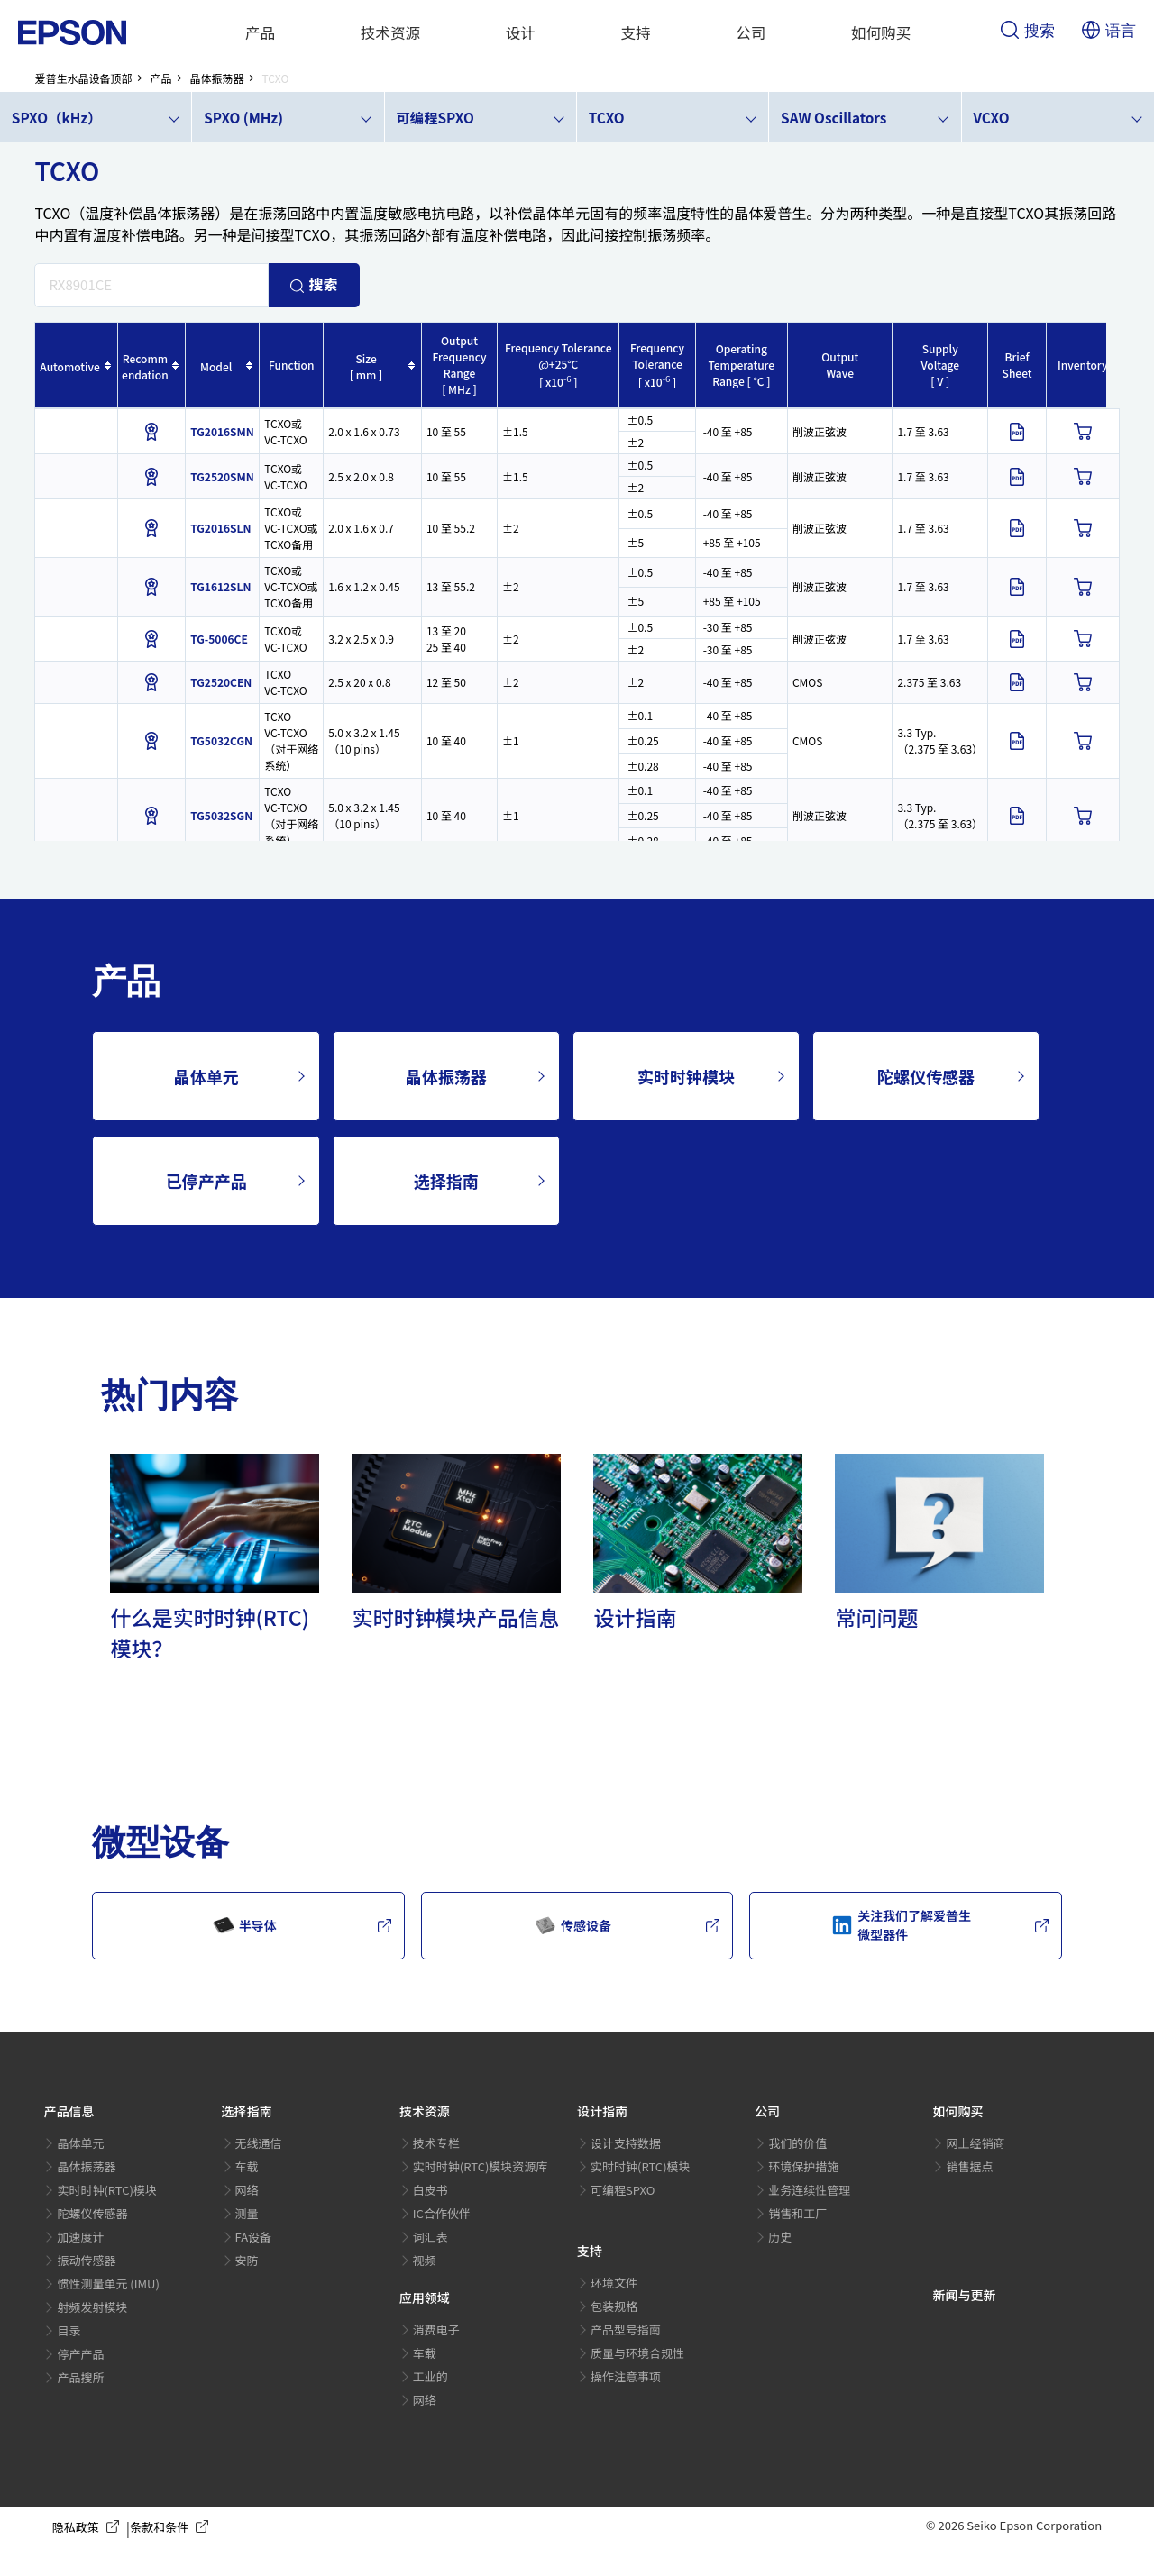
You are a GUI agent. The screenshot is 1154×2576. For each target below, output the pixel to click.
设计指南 (602, 2111)
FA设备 (253, 2236)
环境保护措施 (803, 2166)
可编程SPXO (434, 117)
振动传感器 (86, 2260)
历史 (780, 2236)
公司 (750, 32)
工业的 (430, 2376)
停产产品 (80, 2353)
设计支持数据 (626, 2142)
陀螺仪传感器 (926, 1076)
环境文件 (614, 2282)
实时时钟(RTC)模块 (107, 2189)
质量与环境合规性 (637, 2352)
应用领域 (424, 2297)
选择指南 (446, 1180)
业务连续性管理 (809, 2189)
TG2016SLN (220, 527)
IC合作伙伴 (442, 2213)
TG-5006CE (219, 638)
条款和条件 (172, 2527)
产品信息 (68, 2111)
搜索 (1028, 31)
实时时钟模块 (686, 1076)
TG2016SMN (222, 431)
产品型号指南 (626, 2329)
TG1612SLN (220, 586)
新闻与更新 (963, 2295)
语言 (1109, 31)
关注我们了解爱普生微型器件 (901, 1924)
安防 (247, 2260)
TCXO (607, 117)
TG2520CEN (221, 682)
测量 (247, 2213)
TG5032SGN (221, 815)
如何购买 (881, 32)
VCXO (991, 117)
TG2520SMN (222, 476)
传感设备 (573, 1925)
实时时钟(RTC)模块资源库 (480, 2166)
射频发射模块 (92, 2307)
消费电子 (436, 2329)
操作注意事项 (626, 2376)
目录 (68, 2330)
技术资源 (391, 32)
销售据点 (969, 2166)
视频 (424, 2260)
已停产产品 (206, 1180)
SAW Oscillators (833, 117)
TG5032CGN (221, 740)
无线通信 (258, 2142)
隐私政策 (89, 2527)
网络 (247, 2189)
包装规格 (614, 2306)
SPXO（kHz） (57, 117)
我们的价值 (797, 2142)
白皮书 (430, 2189)
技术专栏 (436, 2142)
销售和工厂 (797, 2213)
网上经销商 (975, 2142)
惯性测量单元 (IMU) (108, 2283)
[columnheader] (76, 365)
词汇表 (430, 2236)
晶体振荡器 (446, 1076)
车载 (247, 2166)
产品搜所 (80, 2377)
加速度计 (80, 2236)
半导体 (245, 1925)
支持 (636, 32)
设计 (521, 32)
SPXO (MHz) (243, 117)
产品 (260, 32)
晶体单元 (206, 1076)
